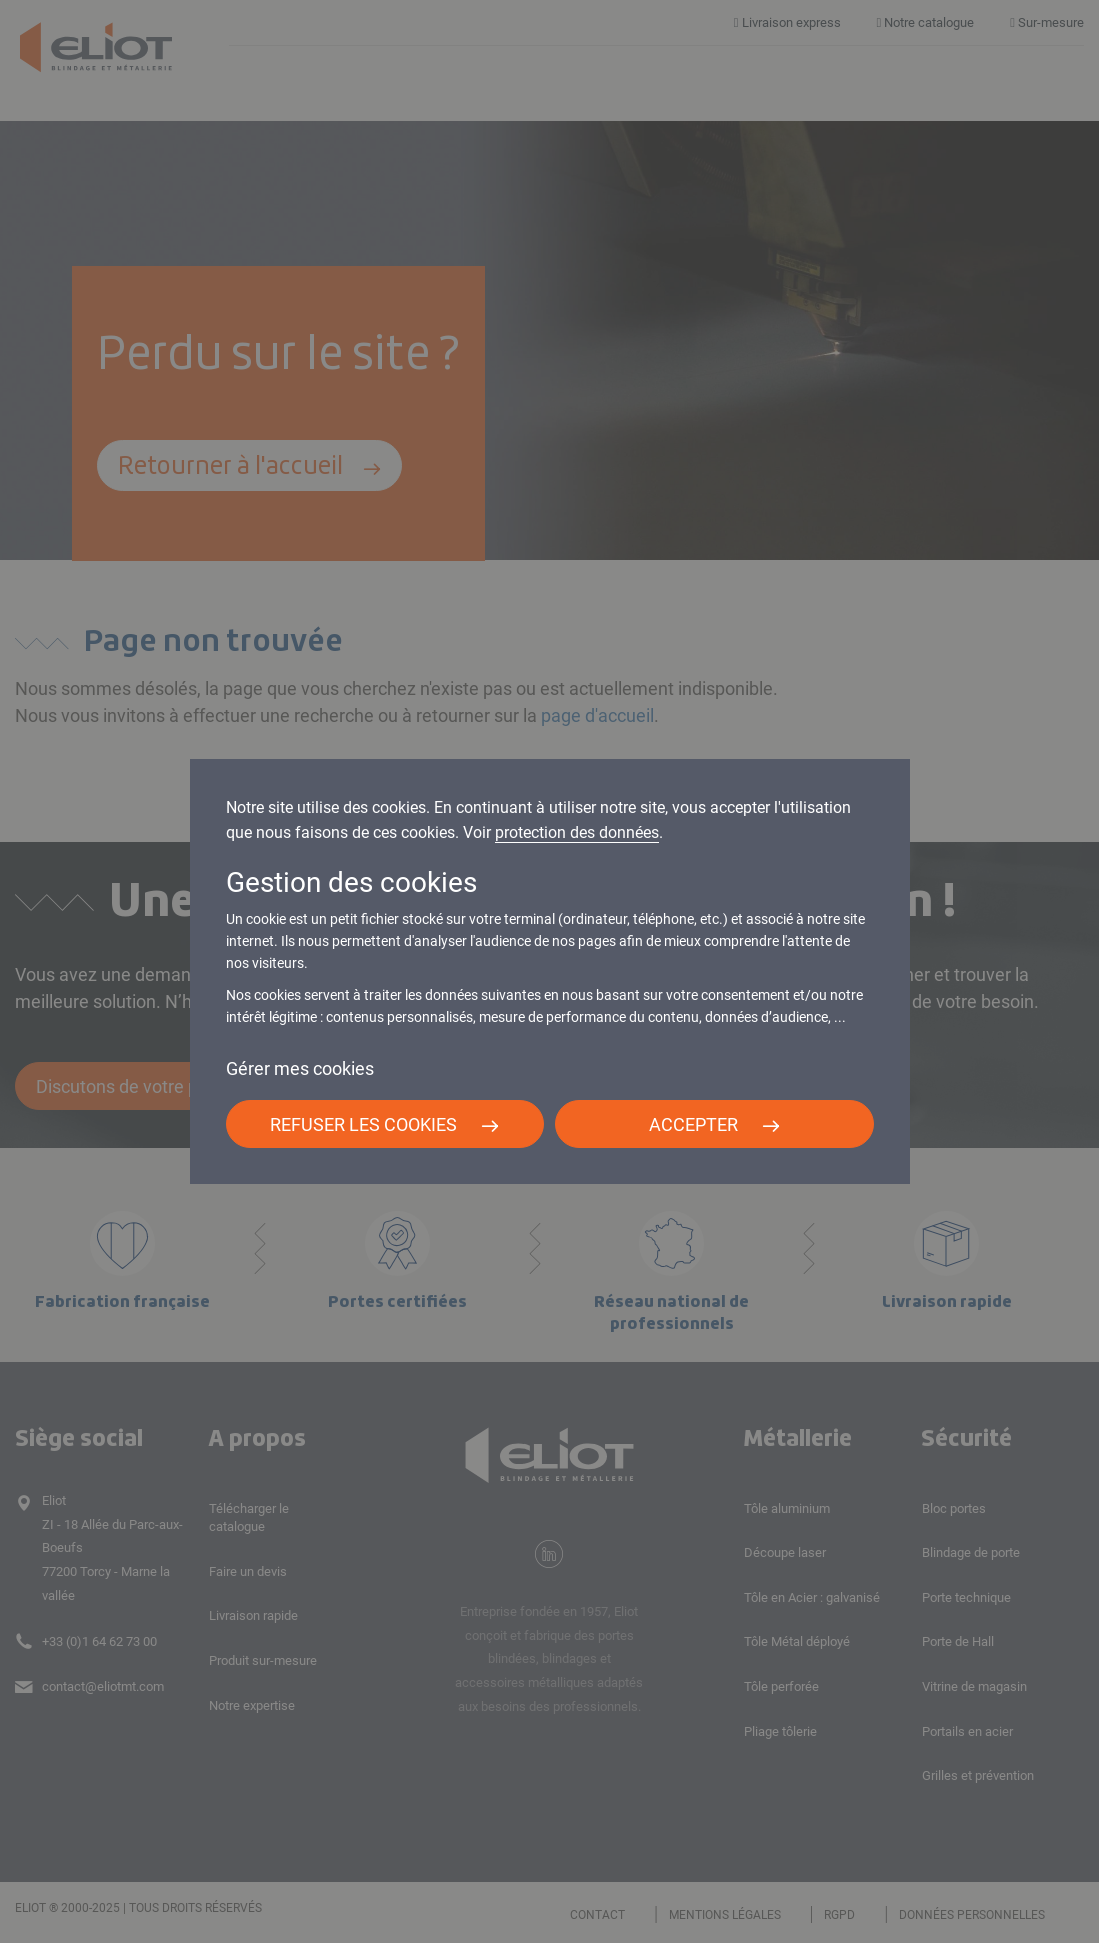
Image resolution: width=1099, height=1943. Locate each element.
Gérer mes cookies (300, 1068)
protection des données (577, 832)
